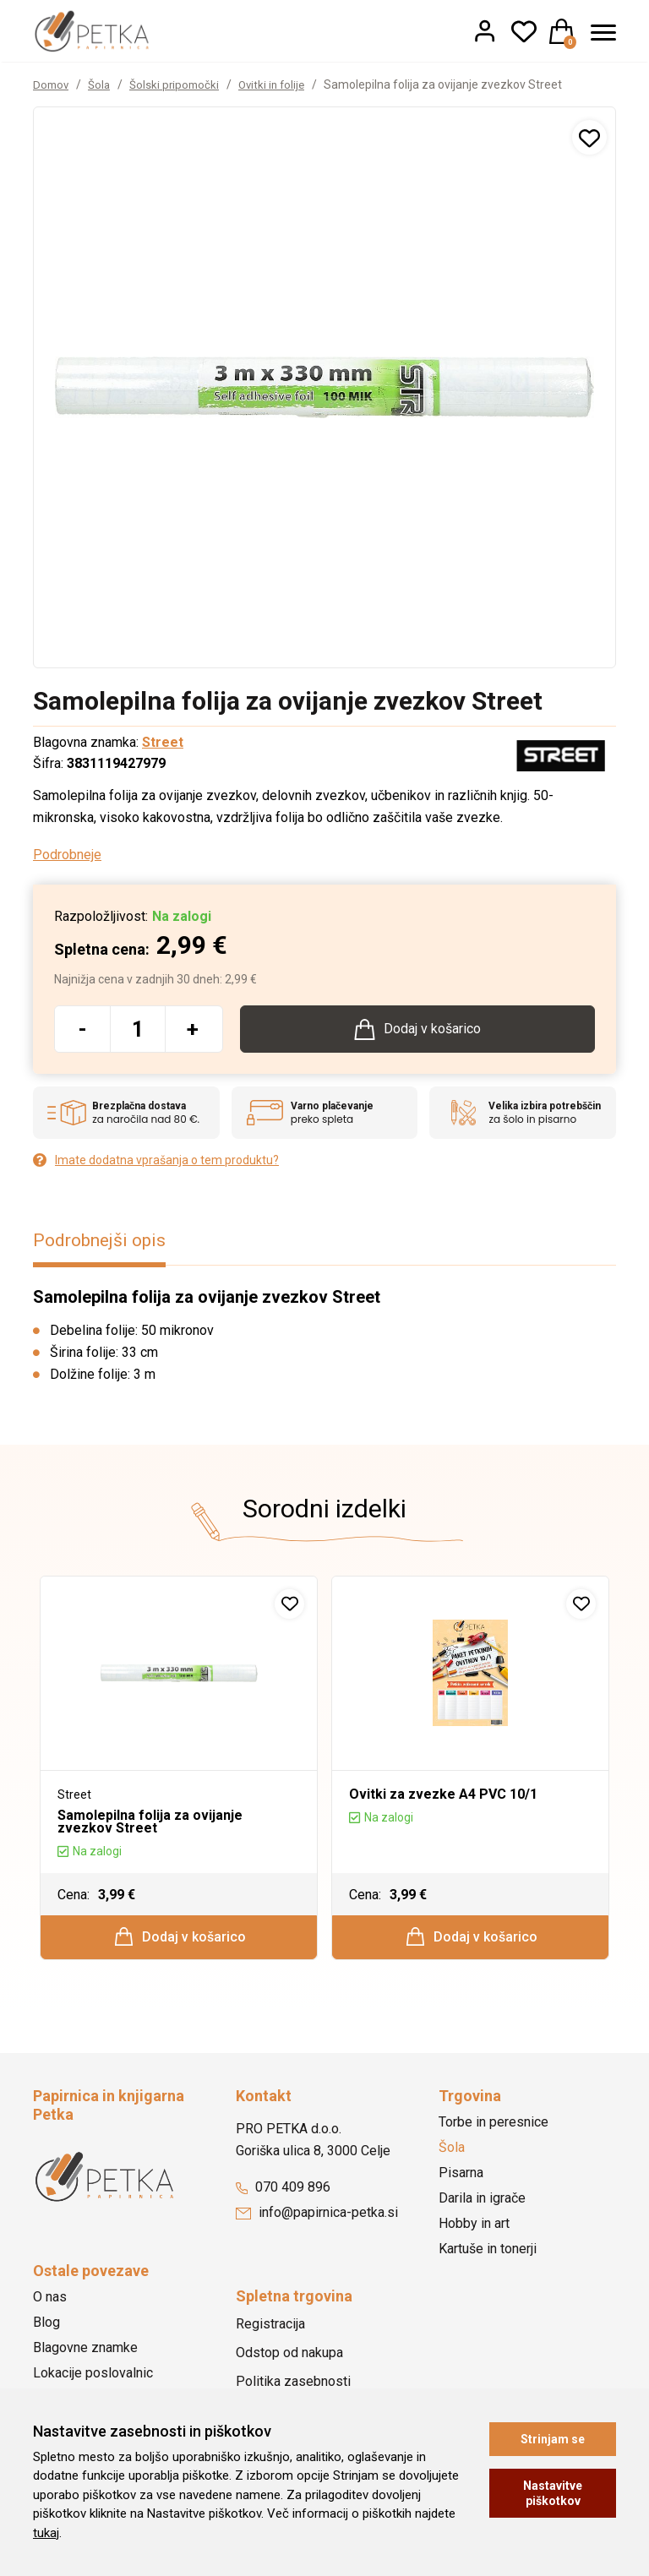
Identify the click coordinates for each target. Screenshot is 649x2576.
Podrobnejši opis (104, 1243)
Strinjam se (553, 2439)
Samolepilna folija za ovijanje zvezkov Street (150, 1825)
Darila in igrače (482, 2207)
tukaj (46, 2533)
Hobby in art (474, 2233)
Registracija (270, 2333)
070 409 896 (283, 2196)
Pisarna (461, 2182)
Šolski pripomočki (179, 84)
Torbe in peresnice (493, 2131)
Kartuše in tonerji (488, 2258)
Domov (52, 84)
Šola (101, 84)
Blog (46, 2331)
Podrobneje (67, 855)
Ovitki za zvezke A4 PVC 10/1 (443, 1798)
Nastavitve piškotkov (552, 2493)
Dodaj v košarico (179, 1942)
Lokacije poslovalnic (93, 2382)
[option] (179, 1775)
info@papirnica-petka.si (317, 2222)
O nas (50, 2306)
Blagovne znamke (85, 2357)
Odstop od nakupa (289, 2362)
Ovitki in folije (279, 84)
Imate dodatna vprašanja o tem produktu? (156, 1162)
